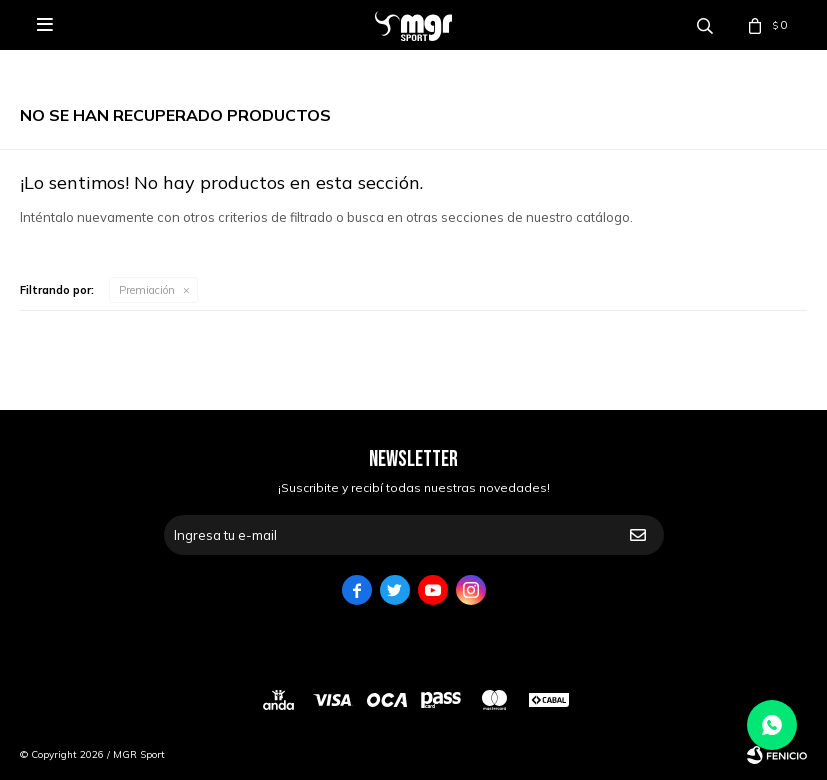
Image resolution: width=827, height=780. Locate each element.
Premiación (147, 290)
